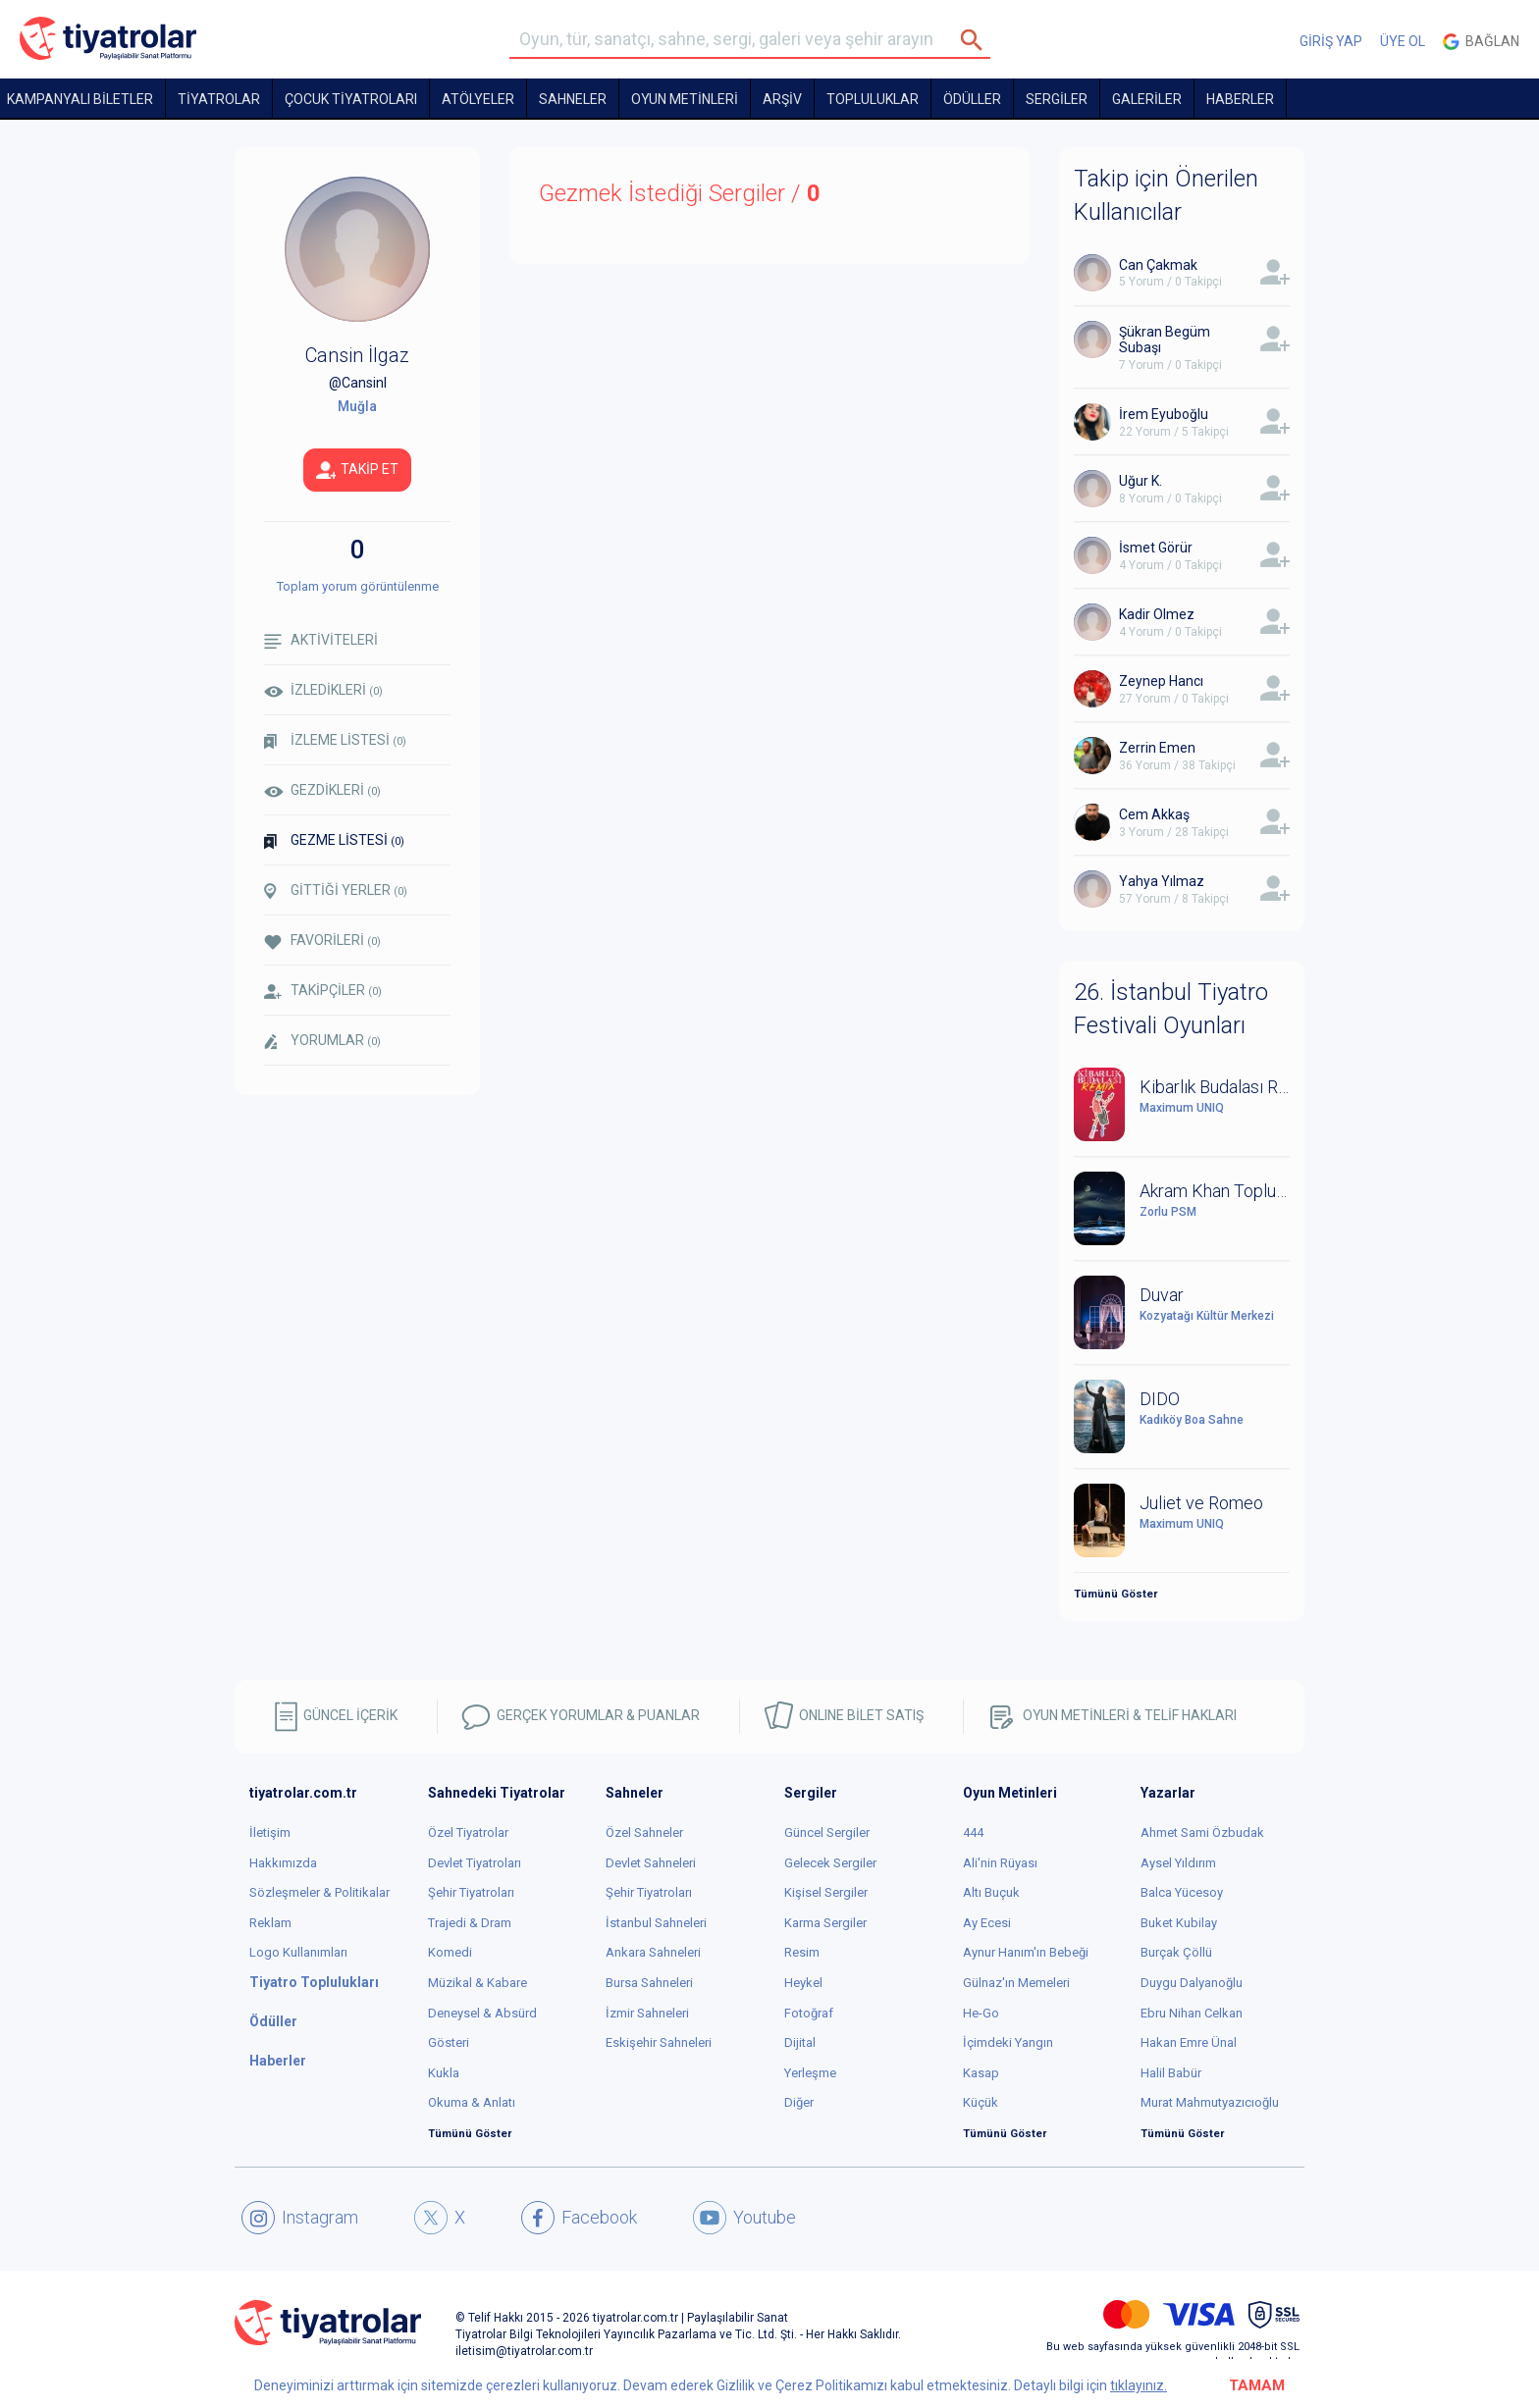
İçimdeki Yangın (1008, 2042)
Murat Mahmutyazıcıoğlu (1210, 2102)
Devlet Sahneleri (651, 1863)
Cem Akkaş (1154, 814)
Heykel (803, 1982)
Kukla (443, 2073)
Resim (802, 1952)
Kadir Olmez (1156, 614)
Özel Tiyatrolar (468, 1832)
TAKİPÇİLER (323, 990)
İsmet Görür (1156, 547)
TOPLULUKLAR (872, 99)
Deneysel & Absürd (482, 2013)
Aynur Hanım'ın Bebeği (1025, 1952)
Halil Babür (1171, 2073)
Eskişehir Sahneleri (659, 2042)
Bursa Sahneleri (649, 1982)
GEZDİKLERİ (322, 790)
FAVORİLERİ (322, 940)
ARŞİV (782, 99)
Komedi (450, 1952)
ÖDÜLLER (972, 99)
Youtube (744, 2217)
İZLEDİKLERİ (323, 690)
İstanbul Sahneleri (656, 1922)
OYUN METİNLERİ (684, 99)
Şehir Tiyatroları (471, 1892)
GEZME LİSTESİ (334, 840)
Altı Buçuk (991, 1892)
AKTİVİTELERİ (321, 640)
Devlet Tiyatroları (474, 1863)
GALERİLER (1147, 99)
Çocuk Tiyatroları (351, 99)
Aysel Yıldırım (1178, 1863)
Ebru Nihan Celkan (1192, 2013)
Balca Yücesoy (1182, 1892)
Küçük (980, 2102)
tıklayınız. (1138, 2385)
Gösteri (448, 2042)
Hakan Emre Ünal (1189, 2042)
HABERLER (1240, 99)
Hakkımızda (283, 1863)
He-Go (981, 2013)
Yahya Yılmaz (1161, 881)
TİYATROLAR (219, 99)
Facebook (579, 2217)
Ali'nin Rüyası (1000, 1863)
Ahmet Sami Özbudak (1202, 1832)
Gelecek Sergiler (830, 1863)
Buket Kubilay (1179, 1922)
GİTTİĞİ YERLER (335, 891)
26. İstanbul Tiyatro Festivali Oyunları (1171, 1008)
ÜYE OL (1402, 41)
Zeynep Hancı (1161, 681)
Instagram (299, 2217)
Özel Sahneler (644, 1832)
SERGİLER (1057, 99)
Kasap (981, 2073)
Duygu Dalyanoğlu (1192, 1982)
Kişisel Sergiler (826, 1892)
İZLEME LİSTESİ (335, 740)
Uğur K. (1140, 481)
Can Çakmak (1158, 265)
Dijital (800, 2042)
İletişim (270, 1832)
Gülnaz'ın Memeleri (1016, 1982)
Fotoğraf (808, 2013)
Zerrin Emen (1157, 748)
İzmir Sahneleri (647, 2013)
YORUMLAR (322, 1041)
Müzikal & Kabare (477, 1982)
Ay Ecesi (987, 1922)
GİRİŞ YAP (1331, 41)
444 (973, 1832)
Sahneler (573, 99)
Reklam (270, 1922)
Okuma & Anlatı (471, 2102)
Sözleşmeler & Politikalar (319, 1892)
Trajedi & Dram (469, 1922)
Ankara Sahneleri (653, 1952)
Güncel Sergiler (827, 1832)
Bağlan (1481, 41)
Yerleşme (810, 2073)
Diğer (799, 2102)
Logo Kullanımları (298, 1952)
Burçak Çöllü (1176, 1952)
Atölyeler (478, 99)
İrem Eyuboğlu (1163, 414)
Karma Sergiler (825, 1922)
